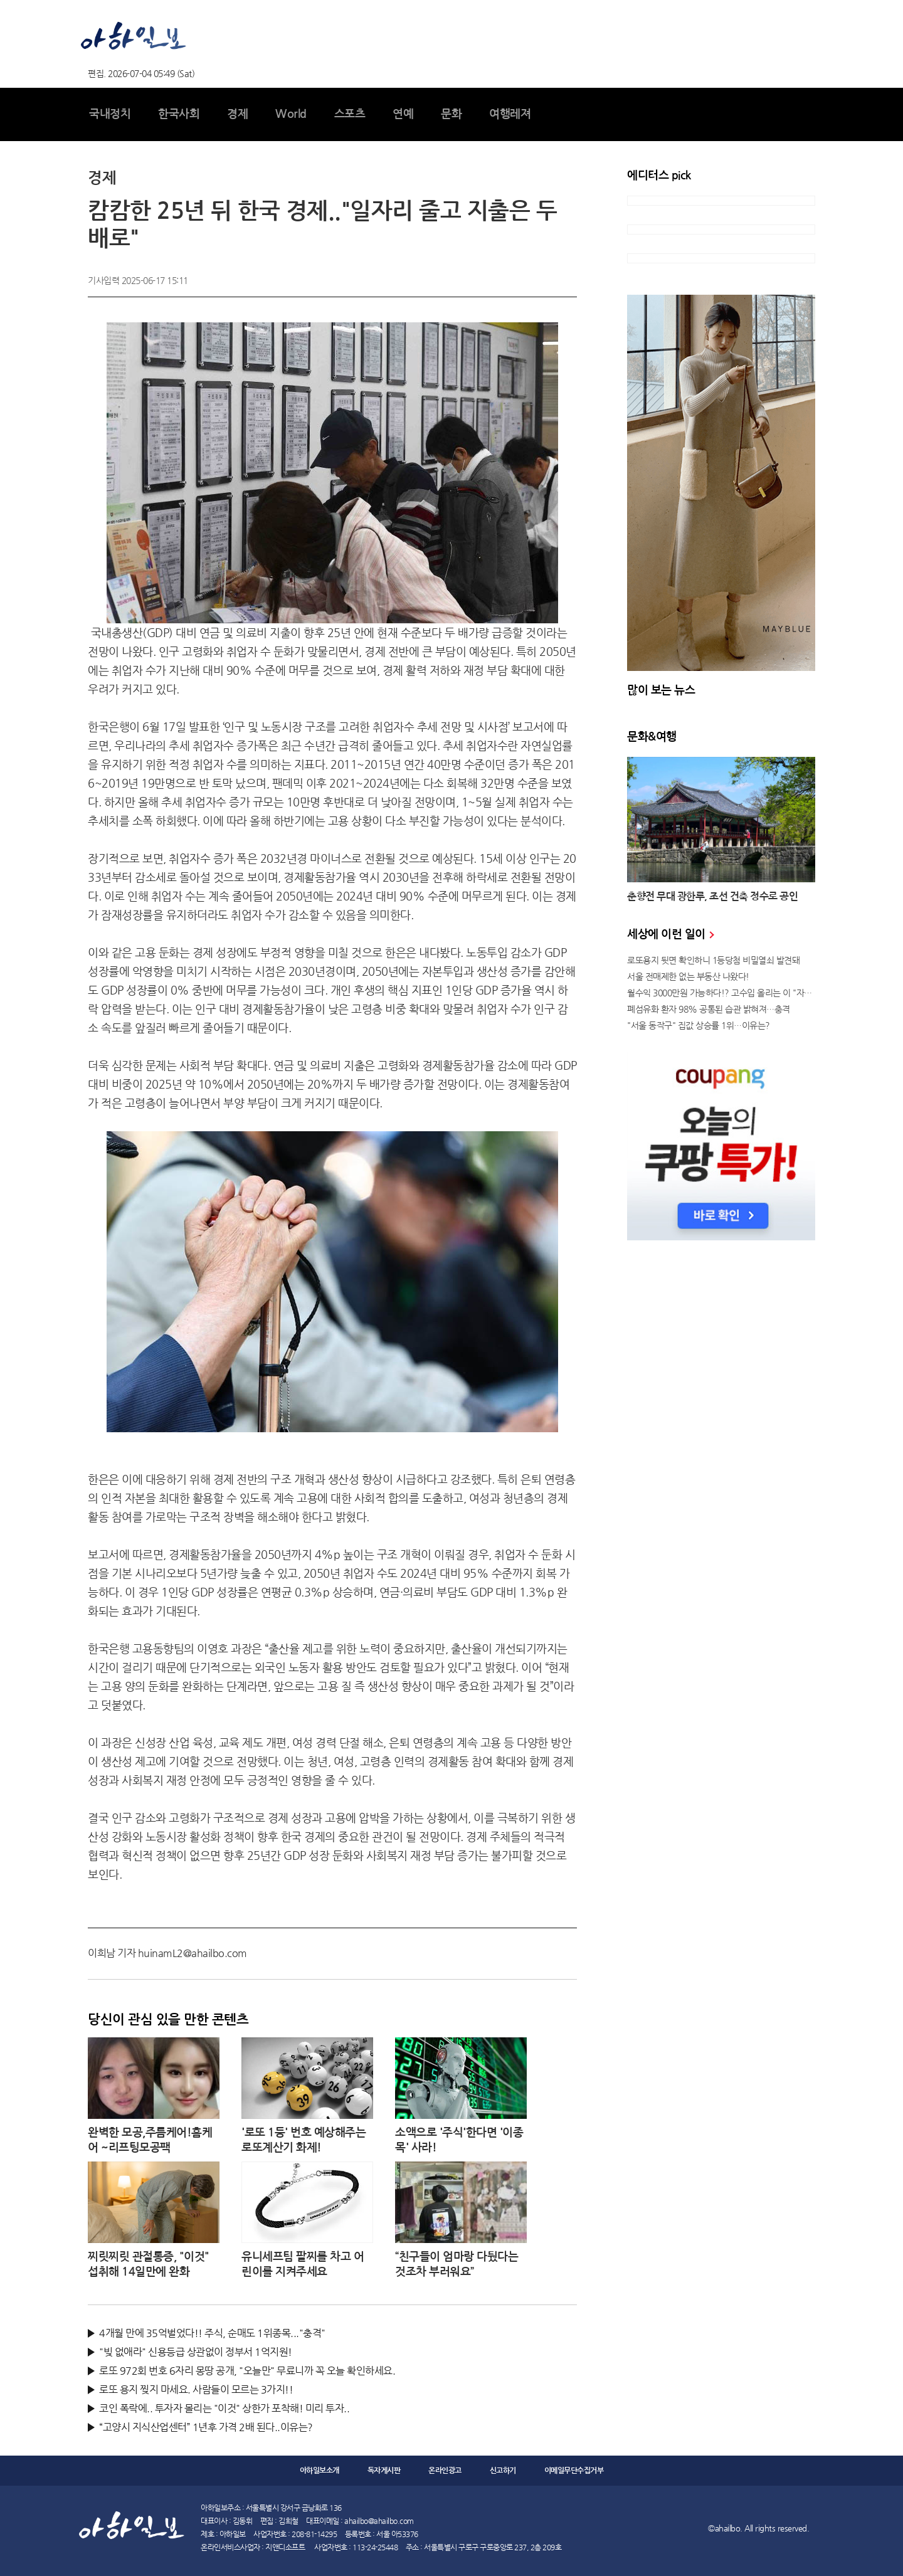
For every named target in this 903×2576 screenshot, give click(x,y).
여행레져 (510, 114)
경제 (237, 114)
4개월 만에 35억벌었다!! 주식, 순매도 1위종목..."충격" (212, 2333)
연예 (403, 114)
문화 (451, 114)
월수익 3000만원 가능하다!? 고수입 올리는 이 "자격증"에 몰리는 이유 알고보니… (721, 993)
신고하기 (503, 2470)
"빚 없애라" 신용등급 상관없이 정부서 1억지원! (195, 2352)
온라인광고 (445, 2470)
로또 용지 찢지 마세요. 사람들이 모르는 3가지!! (196, 2389)
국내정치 (109, 114)
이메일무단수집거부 (574, 2470)
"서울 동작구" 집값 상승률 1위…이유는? (698, 1025)
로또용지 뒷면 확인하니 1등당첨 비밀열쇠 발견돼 (713, 960)
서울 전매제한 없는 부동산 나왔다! (688, 976)
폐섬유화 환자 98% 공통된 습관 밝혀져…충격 (708, 1009)
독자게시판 (384, 2470)
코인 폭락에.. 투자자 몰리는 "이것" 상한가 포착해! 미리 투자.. (224, 2408)
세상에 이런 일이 (670, 934)
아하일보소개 (319, 2470)
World (291, 114)
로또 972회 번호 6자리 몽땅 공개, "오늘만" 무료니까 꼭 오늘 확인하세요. (247, 2371)
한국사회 (178, 114)
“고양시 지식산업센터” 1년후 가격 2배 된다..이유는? (206, 2427)
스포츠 (350, 114)
